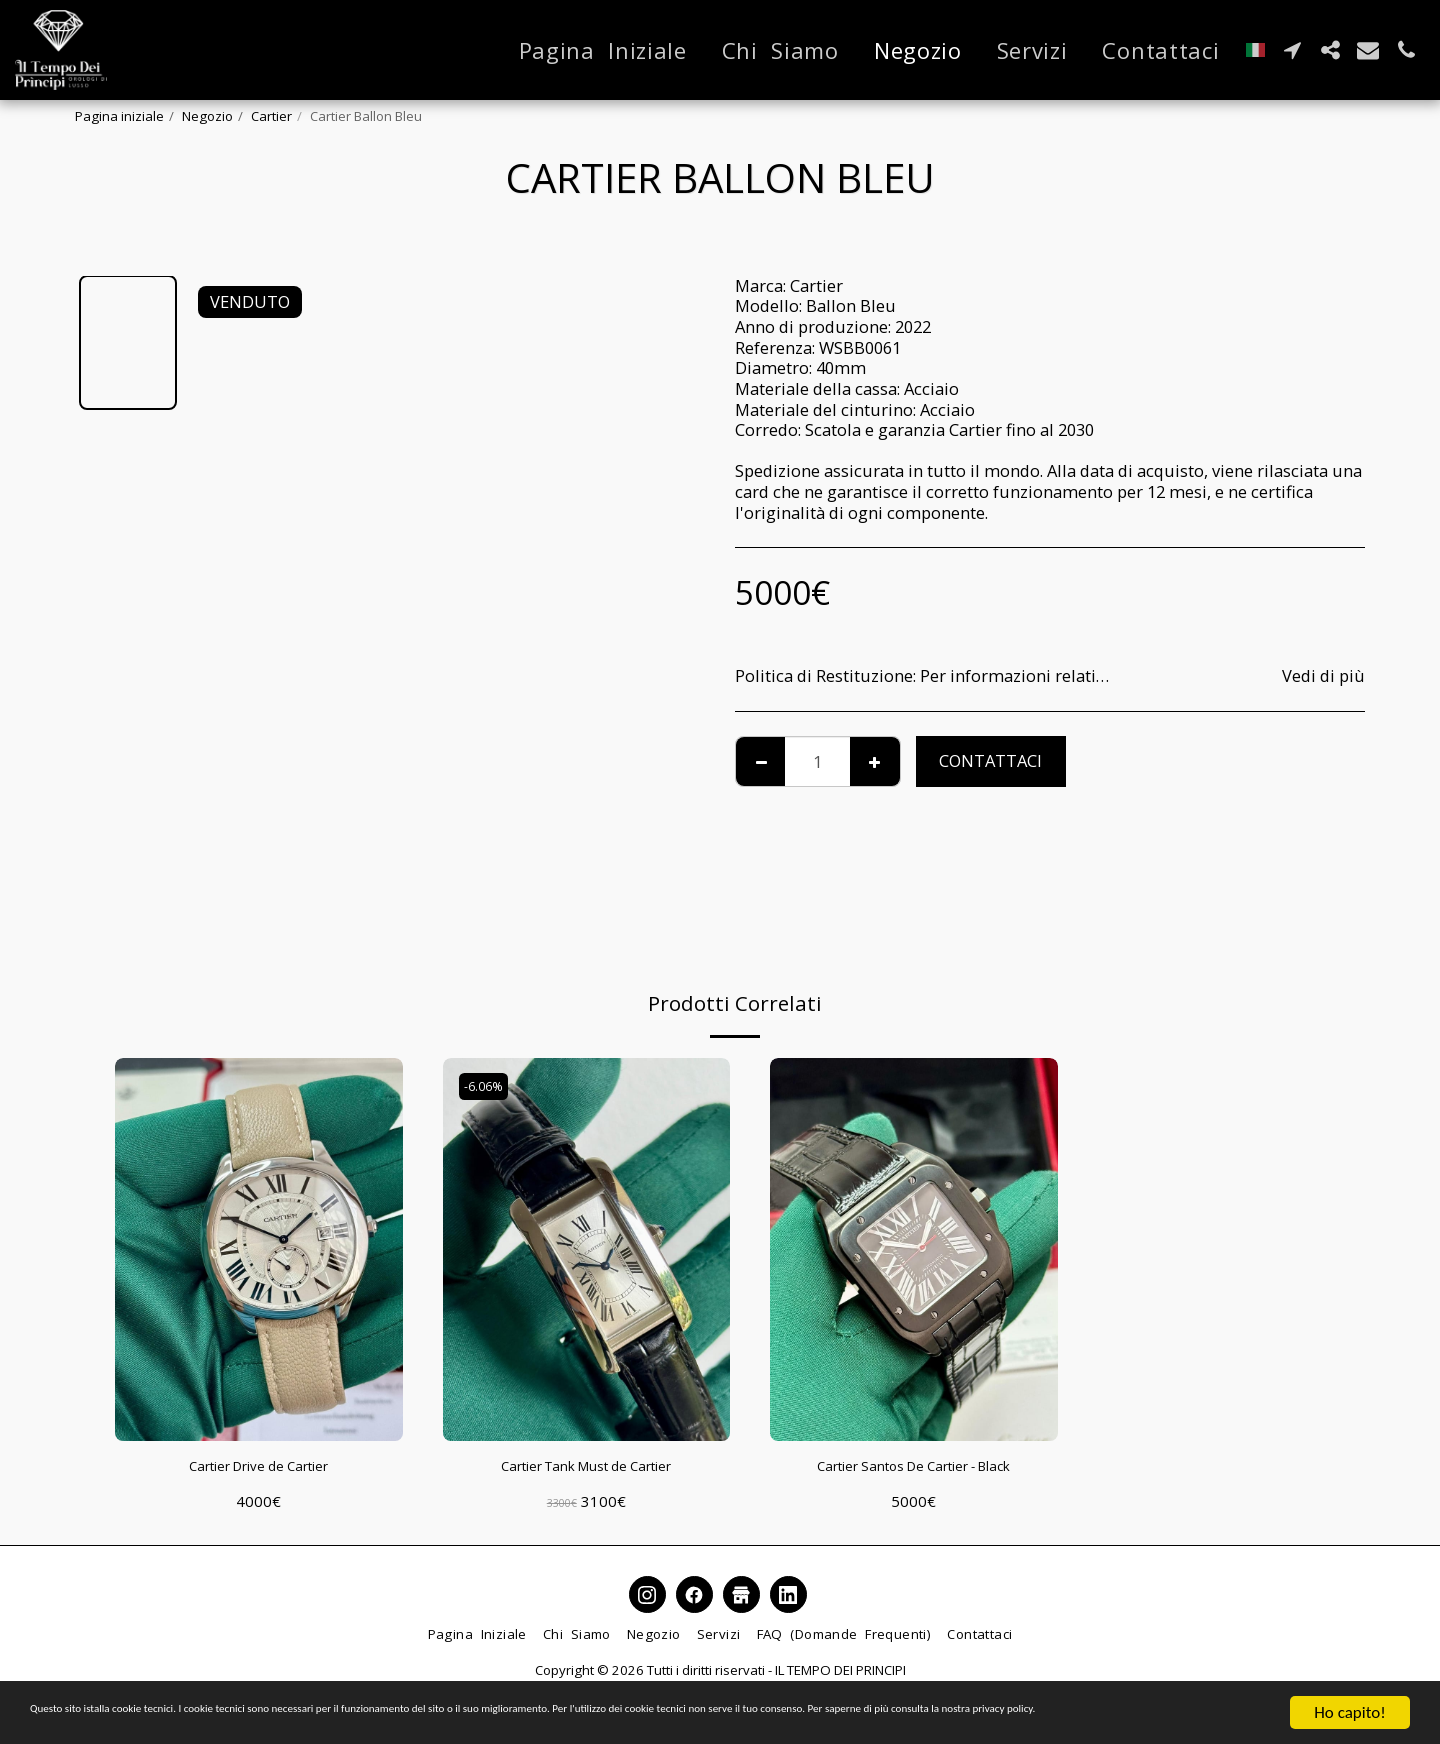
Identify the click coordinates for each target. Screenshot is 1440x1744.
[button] (1292, 50)
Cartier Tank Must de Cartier (586, 1468)
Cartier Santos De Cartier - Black (913, 1468)
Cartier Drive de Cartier (259, 1468)
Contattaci (990, 760)
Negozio (207, 116)
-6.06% (488, 1087)
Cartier (271, 116)
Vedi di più (1323, 676)
